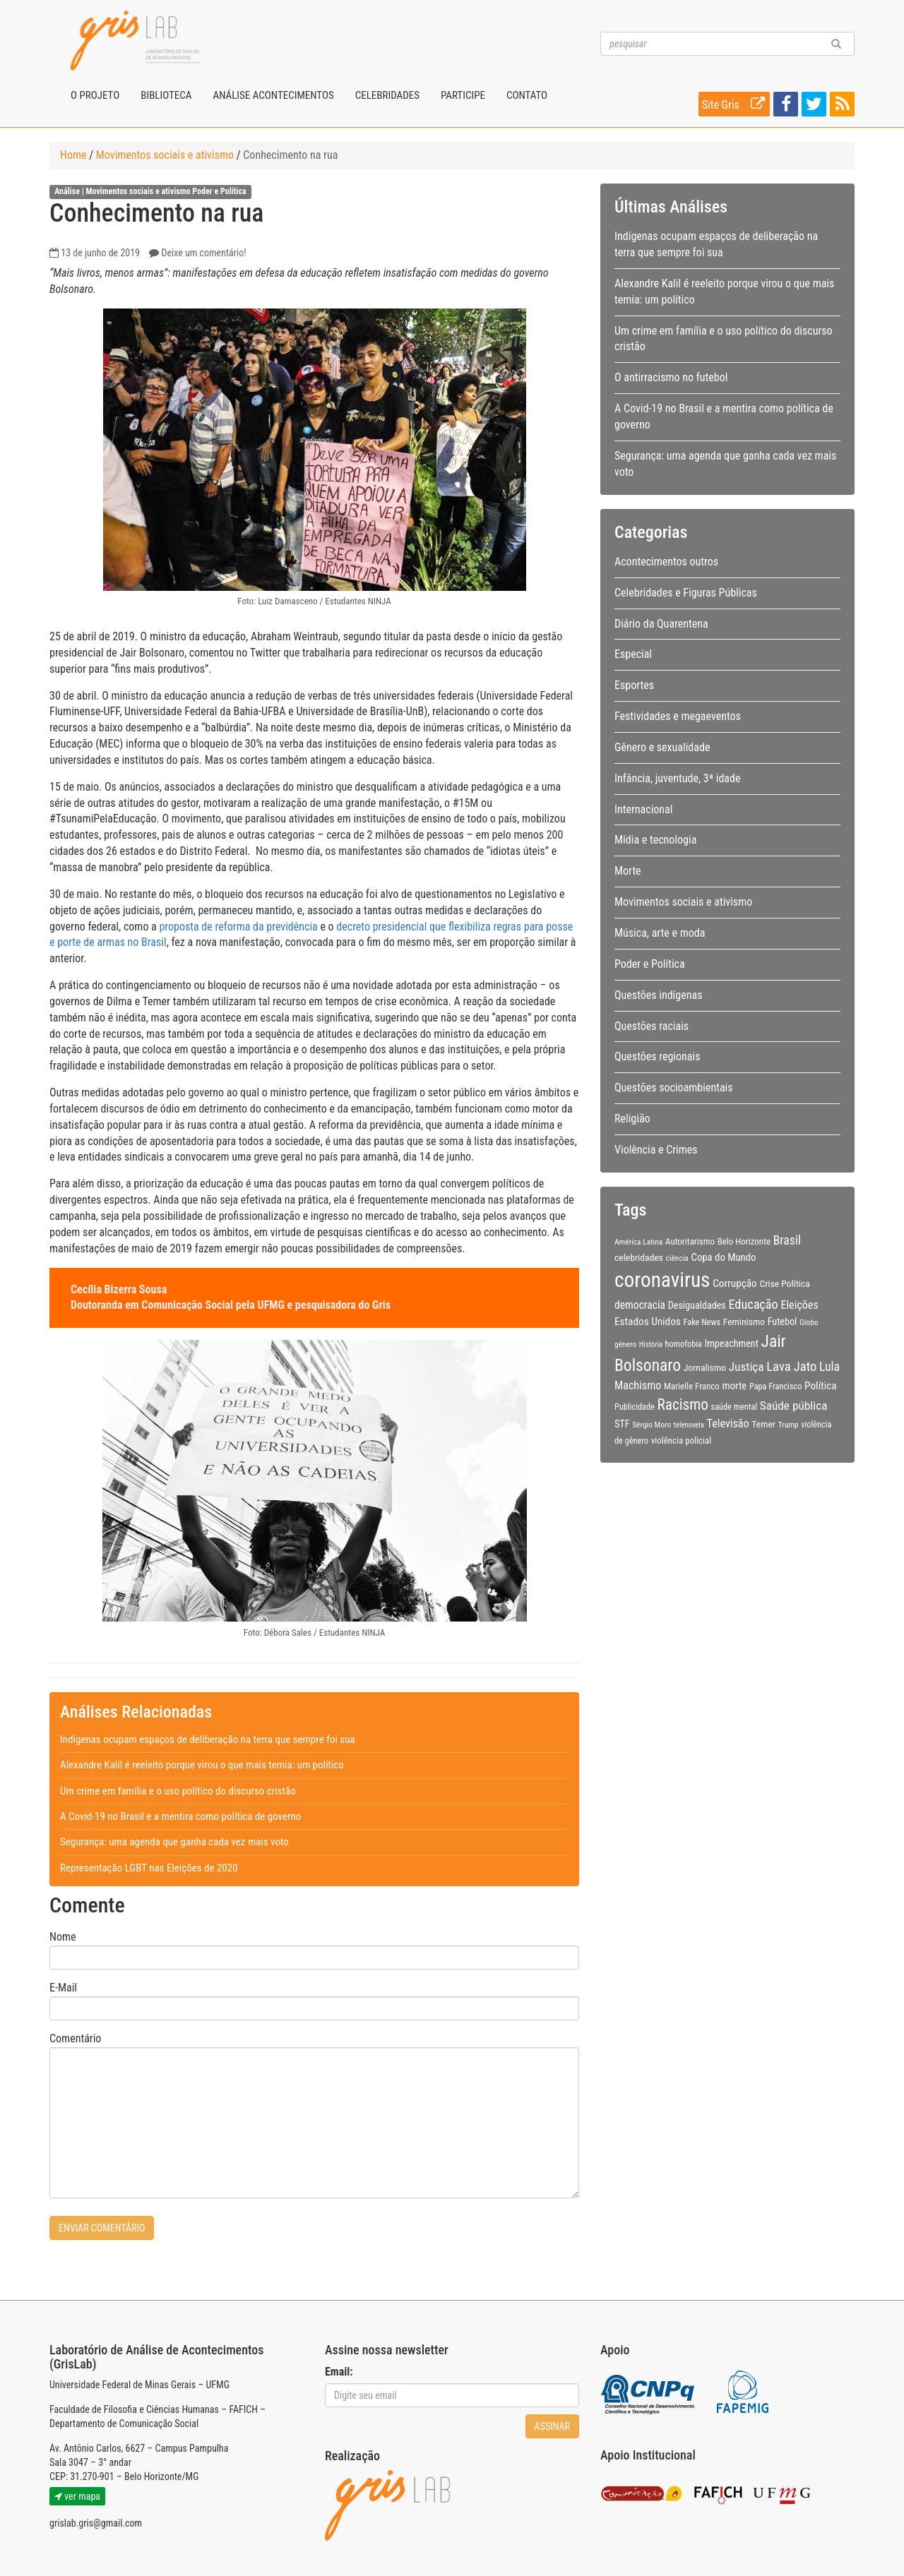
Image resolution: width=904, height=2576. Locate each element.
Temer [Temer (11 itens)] (763, 1424)
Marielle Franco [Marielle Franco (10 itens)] (692, 1386)
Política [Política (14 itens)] (820, 1385)
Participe (463, 95)
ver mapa (77, 2496)
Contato (526, 95)
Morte (627, 870)
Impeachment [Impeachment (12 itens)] (732, 1343)
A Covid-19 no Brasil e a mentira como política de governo (180, 1816)
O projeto (95, 95)
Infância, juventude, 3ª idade (677, 778)
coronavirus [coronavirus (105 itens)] (662, 1280)
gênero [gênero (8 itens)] (625, 1344)
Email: (339, 2371)
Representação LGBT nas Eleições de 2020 (149, 1868)
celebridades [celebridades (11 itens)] (638, 1257)
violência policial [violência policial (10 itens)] (681, 1440)
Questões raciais (651, 1026)
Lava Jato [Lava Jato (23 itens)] (791, 1366)
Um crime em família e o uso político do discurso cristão (178, 1791)
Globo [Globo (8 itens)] (809, 1322)
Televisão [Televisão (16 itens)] (728, 1423)
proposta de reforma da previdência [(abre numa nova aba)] (238, 926)
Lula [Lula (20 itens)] (829, 1367)
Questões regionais (657, 1056)
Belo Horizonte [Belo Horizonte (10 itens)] (744, 1241)
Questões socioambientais (673, 1087)
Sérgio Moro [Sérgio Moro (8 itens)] (651, 1425)
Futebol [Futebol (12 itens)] (782, 1321)
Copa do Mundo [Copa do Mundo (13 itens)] (723, 1257)
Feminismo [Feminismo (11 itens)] (744, 1321)
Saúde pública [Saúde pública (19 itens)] (794, 1405)
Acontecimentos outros (666, 561)
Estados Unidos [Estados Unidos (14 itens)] (647, 1321)
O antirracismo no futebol (670, 377)
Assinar (552, 2426)
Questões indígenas (658, 995)
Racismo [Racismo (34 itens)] (683, 1404)
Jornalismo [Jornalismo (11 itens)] (705, 1367)
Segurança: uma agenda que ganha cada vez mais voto (174, 1841)
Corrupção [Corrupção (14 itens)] (735, 1283)
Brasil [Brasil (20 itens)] (787, 1240)
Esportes (634, 685)
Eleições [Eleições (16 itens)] (799, 1305)
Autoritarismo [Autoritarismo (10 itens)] (690, 1241)
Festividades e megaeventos (677, 716)
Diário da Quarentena (661, 623)
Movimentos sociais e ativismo (165, 155)
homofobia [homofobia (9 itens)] (683, 1344)
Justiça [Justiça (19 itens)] (746, 1367)
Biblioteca (166, 95)
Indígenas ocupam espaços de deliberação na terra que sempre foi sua (207, 1739)
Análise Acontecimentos (273, 95)
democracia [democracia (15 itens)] (639, 1305)
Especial (633, 654)
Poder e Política (219, 192)
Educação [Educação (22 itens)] (753, 1304)
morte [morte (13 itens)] (734, 1385)
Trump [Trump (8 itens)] (788, 1425)
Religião (632, 1118)
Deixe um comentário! (203, 252)
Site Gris (735, 104)
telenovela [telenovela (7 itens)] (689, 1425)
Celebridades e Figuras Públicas (685, 592)
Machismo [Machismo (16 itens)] (637, 1385)
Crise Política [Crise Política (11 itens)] (784, 1283)
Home (73, 155)
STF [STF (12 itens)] (621, 1424)
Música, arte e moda (659, 933)
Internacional (643, 809)
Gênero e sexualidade (662, 747)
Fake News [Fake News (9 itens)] (702, 1322)
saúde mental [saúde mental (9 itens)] (734, 1407)
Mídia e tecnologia (655, 840)
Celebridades (387, 95)
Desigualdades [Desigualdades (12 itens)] (697, 1305)
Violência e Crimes (656, 1149)
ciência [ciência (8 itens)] (677, 1258)
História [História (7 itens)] (650, 1344)
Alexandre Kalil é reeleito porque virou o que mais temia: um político (202, 1765)
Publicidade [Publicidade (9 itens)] (634, 1407)
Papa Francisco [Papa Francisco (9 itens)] (775, 1386)
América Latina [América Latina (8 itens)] (638, 1242)
